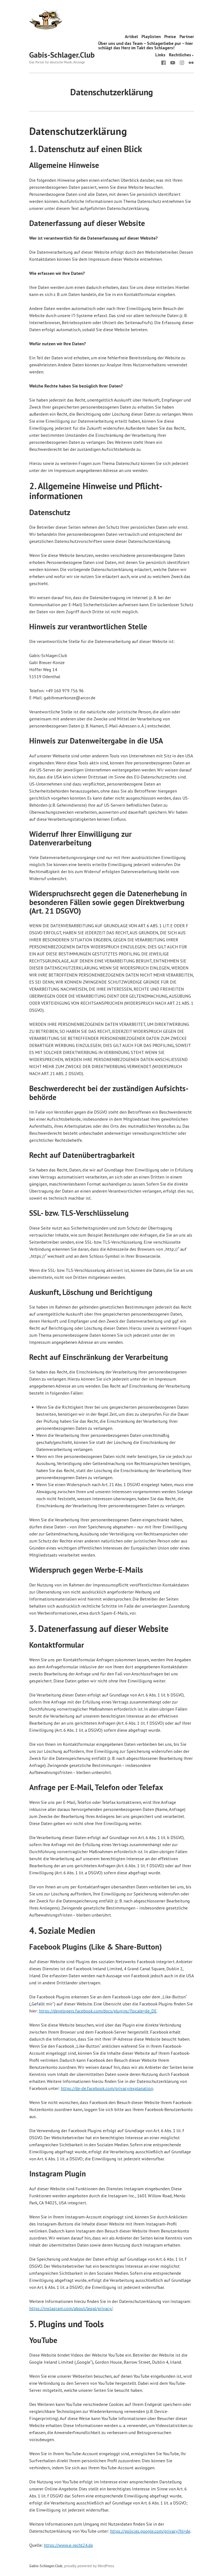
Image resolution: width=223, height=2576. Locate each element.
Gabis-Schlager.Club (62, 55)
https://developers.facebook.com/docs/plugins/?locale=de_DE (98, 2011)
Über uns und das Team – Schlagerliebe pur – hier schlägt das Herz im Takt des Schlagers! (145, 46)
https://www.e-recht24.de (68, 2545)
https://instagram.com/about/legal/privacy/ (71, 2308)
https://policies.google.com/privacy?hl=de (150, 2531)
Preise (170, 36)
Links (160, 55)
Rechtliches (180, 55)
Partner (186, 36)
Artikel (131, 36)
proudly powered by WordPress (89, 2565)
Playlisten (151, 36)
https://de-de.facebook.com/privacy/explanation (107, 2088)
